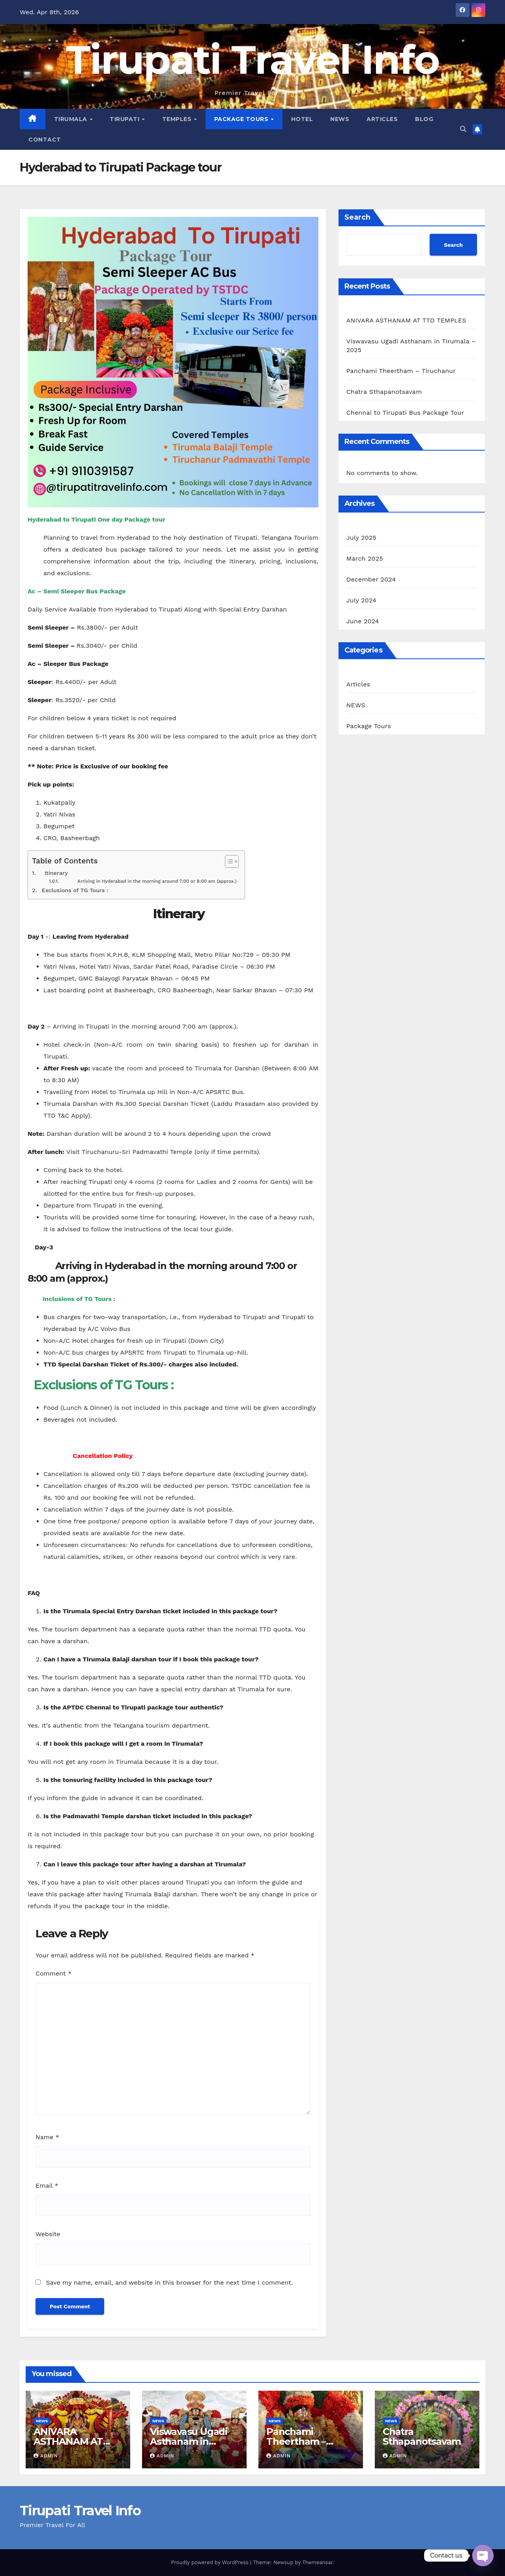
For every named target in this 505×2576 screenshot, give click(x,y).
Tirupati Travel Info (252, 59)
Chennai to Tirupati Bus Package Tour (405, 412)
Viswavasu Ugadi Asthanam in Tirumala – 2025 (188, 2441)
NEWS (355, 705)
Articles (382, 119)
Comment (53, 1973)
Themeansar (317, 2562)
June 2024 (362, 621)
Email (47, 2185)
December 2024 (371, 579)
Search (357, 217)
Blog (424, 119)
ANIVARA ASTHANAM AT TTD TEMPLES (406, 320)
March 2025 (364, 558)
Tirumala (71, 119)
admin (46, 2456)
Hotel (302, 119)
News (339, 119)
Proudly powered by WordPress (210, 2562)
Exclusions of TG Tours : (73, 890)
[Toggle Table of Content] (228, 861)
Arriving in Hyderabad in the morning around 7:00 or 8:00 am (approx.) (148, 881)
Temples (177, 119)
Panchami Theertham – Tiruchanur (401, 371)
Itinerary (52, 873)
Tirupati (125, 119)
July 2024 (361, 600)
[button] (463, 129)
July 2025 (361, 537)
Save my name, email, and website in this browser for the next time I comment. (169, 2282)
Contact (44, 139)
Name (47, 2137)
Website (48, 2234)
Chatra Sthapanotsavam (384, 391)
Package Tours (242, 119)
